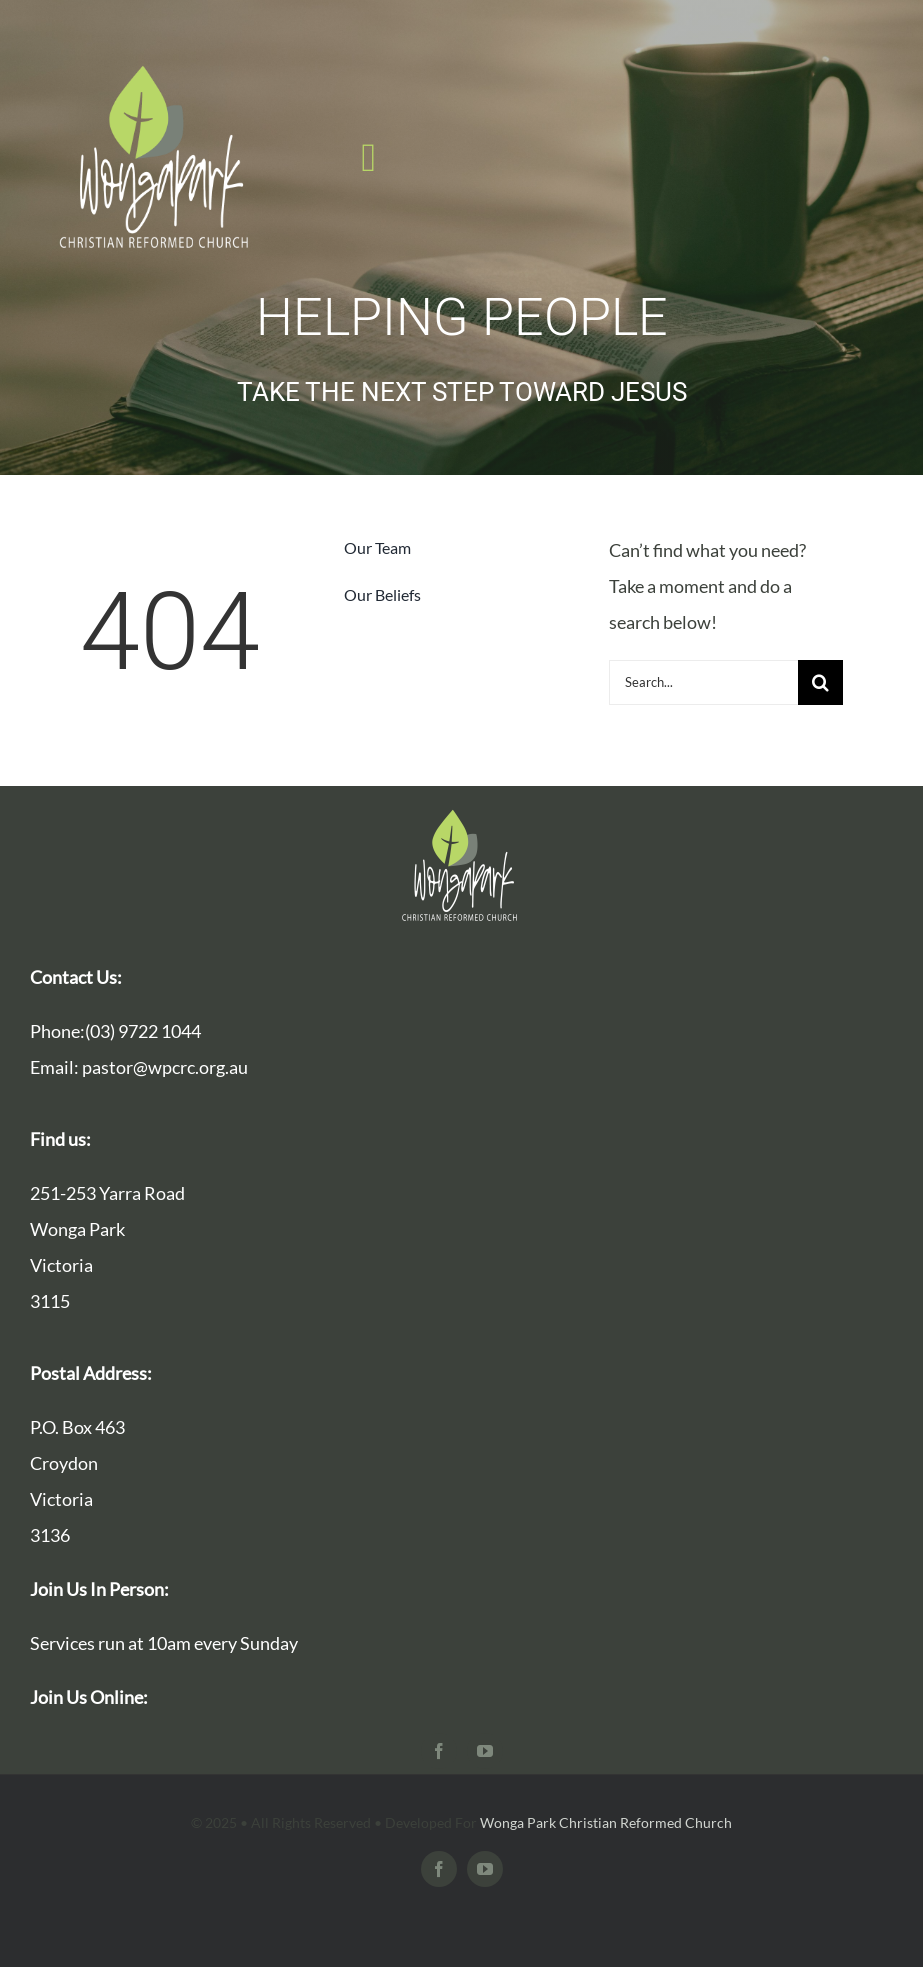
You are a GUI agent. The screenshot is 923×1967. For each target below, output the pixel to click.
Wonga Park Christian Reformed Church (606, 1822)
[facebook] (439, 1751)
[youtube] (485, 1751)
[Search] (820, 682)
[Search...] (703, 682)
